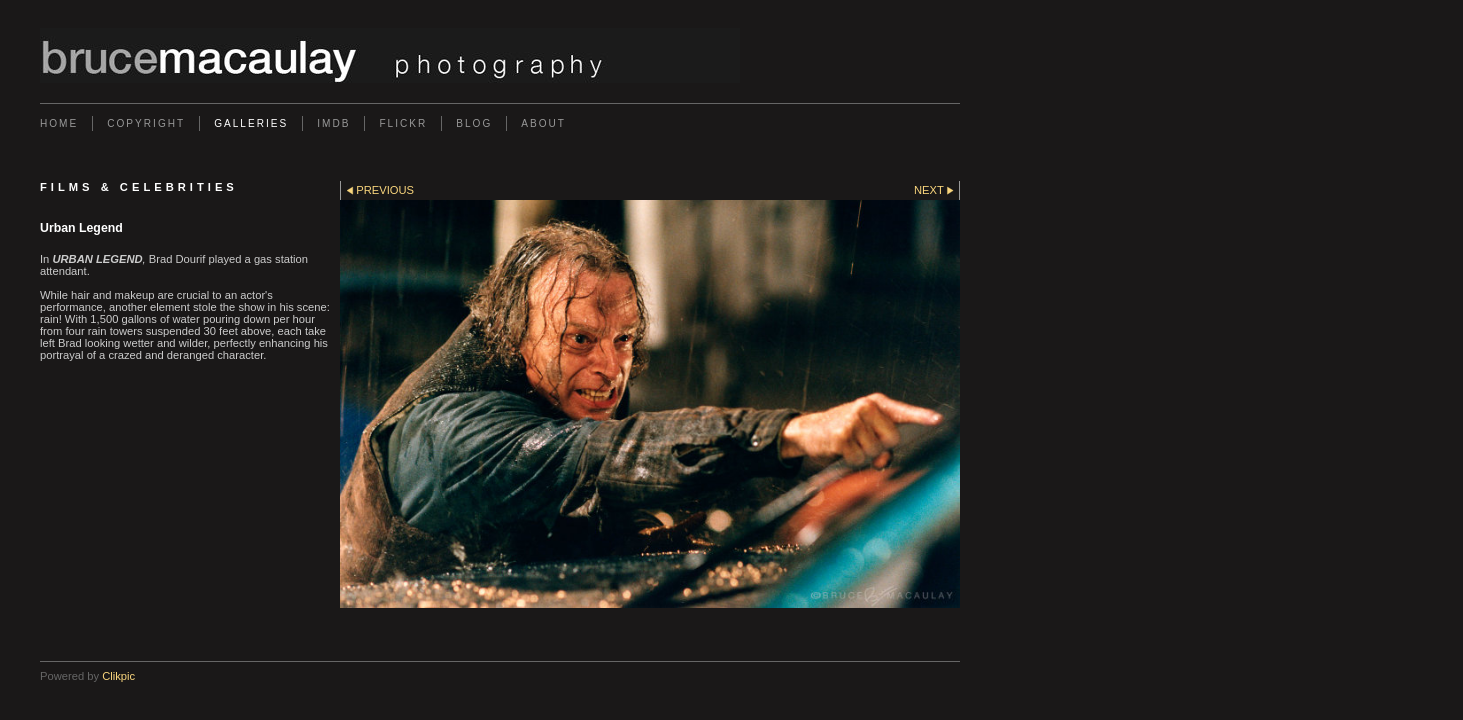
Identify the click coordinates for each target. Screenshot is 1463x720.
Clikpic (118, 676)
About (543, 123)
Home (59, 123)
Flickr (403, 123)
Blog (474, 123)
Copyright (146, 123)
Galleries (251, 123)
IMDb (333, 123)
